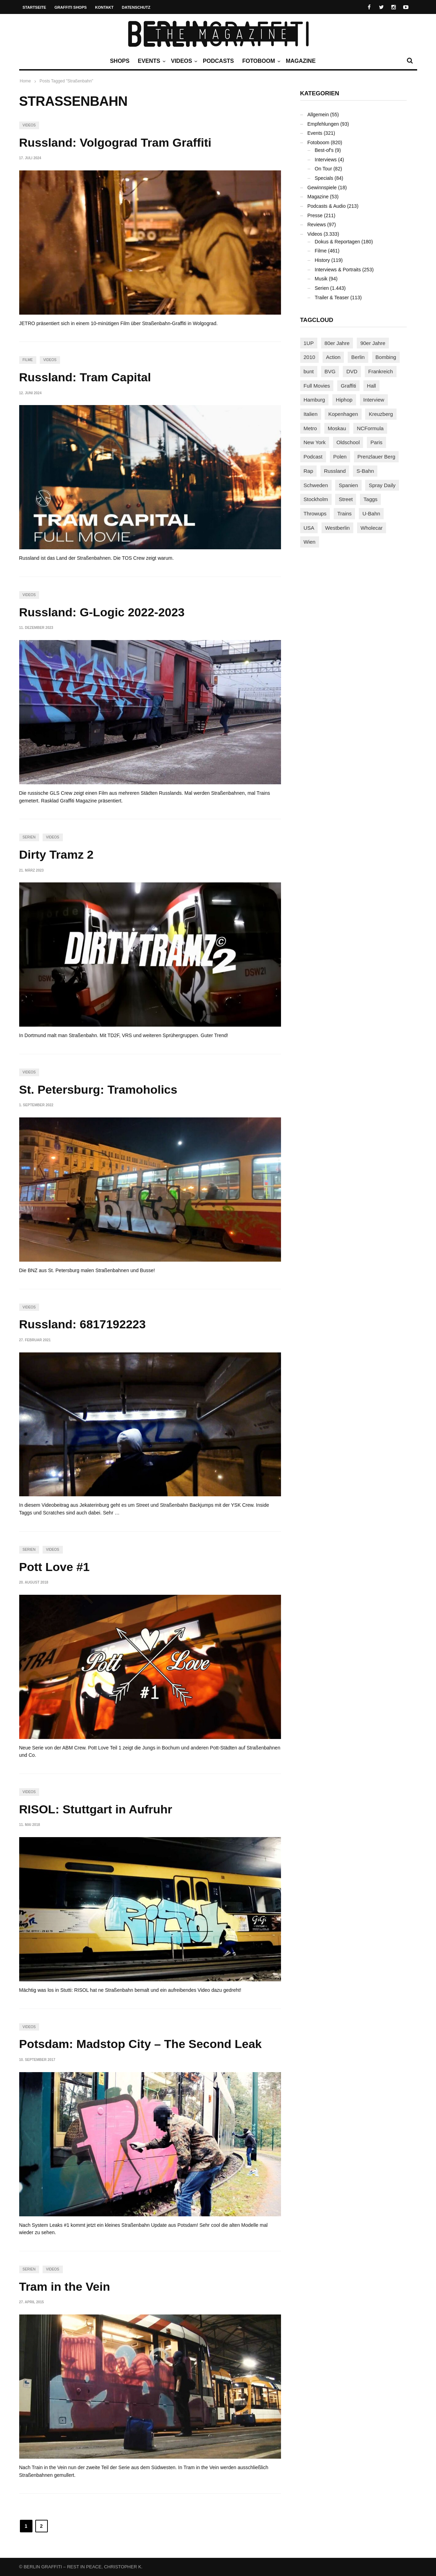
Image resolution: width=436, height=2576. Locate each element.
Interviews (326, 159)
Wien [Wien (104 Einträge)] (310, 542)
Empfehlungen (323, 124)
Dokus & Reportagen (337, 241)
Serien (29, 837)
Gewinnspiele (322, 187)
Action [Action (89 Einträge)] (333, 357)
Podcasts (218, 61)
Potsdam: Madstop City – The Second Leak (140, 2043)
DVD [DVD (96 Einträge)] (351, 371)
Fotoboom (260, 61)
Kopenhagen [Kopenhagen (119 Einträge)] (343, 414)
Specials (324, 178)
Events (151, 61)
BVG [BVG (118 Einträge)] (330, 371)
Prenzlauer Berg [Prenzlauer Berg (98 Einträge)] (376, 457)
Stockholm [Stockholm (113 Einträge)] (316, 499)
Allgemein (318, 114)
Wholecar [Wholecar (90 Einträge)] (372, 528)
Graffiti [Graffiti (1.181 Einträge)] (348, 386)
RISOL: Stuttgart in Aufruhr (95, 1809)
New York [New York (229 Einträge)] (315, 442)
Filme (28, 360)
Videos (183, 61)
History (322, 260)
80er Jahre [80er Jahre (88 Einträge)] (337, 343)
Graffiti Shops (70, 7)
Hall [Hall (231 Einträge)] (371, 386)
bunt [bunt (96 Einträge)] (309, 371)
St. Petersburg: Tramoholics (98, 1089)
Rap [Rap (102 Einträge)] (308, 471)
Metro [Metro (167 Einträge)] (310, 428)
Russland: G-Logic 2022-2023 (102, 612)
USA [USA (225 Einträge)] (309, 528)
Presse (315, 215)
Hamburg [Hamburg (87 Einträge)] (314, 400)
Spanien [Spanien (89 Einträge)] (348, 485)
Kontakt (104, 7)
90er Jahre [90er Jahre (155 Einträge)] (372, 343)
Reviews (317, 224)
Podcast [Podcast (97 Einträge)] (313, 457)
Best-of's (324, 150)
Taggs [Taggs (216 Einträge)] (370, 499)
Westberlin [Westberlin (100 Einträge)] (337, 528)
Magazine (301, 61)
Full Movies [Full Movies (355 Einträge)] (317, 386)
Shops (120, 61)
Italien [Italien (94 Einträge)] (311, 414)
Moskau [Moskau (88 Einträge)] (337, 428)
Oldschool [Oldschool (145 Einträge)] (348, 442)
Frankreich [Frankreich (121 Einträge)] (380, 371)
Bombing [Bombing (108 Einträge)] (386, 357)
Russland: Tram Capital (85, 377)
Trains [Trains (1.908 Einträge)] (344, 513)
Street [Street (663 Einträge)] (346, 499)
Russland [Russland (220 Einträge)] (335, 471)
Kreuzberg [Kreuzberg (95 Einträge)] (381, 414)
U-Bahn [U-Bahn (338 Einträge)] (371, 513)
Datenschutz (136, 7)
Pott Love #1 (54, 1566)
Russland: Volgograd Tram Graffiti (115, 142)
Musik (321, 278)
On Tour (323, 168)
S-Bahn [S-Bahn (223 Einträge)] (365, 471)
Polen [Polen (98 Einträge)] (340, 457)
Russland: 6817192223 (82, 1324)
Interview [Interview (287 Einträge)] (373, 400)
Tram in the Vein (64, 2286)
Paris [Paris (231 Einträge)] (376, 442)
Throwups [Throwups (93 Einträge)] (315, 513)
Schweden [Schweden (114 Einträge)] (316, 485)
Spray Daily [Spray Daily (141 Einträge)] (382, 485)
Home (25, 81)
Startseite (34, 7)
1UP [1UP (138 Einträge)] (309, 343)
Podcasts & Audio (327, 206)
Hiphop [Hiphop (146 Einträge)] (344, 400)
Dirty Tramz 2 (56, 854)
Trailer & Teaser (332, 297)
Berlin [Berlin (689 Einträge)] (357, 357)
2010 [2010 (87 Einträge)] (309, 357)
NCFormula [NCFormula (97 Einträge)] (370, 428)
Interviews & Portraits (338, 269)
